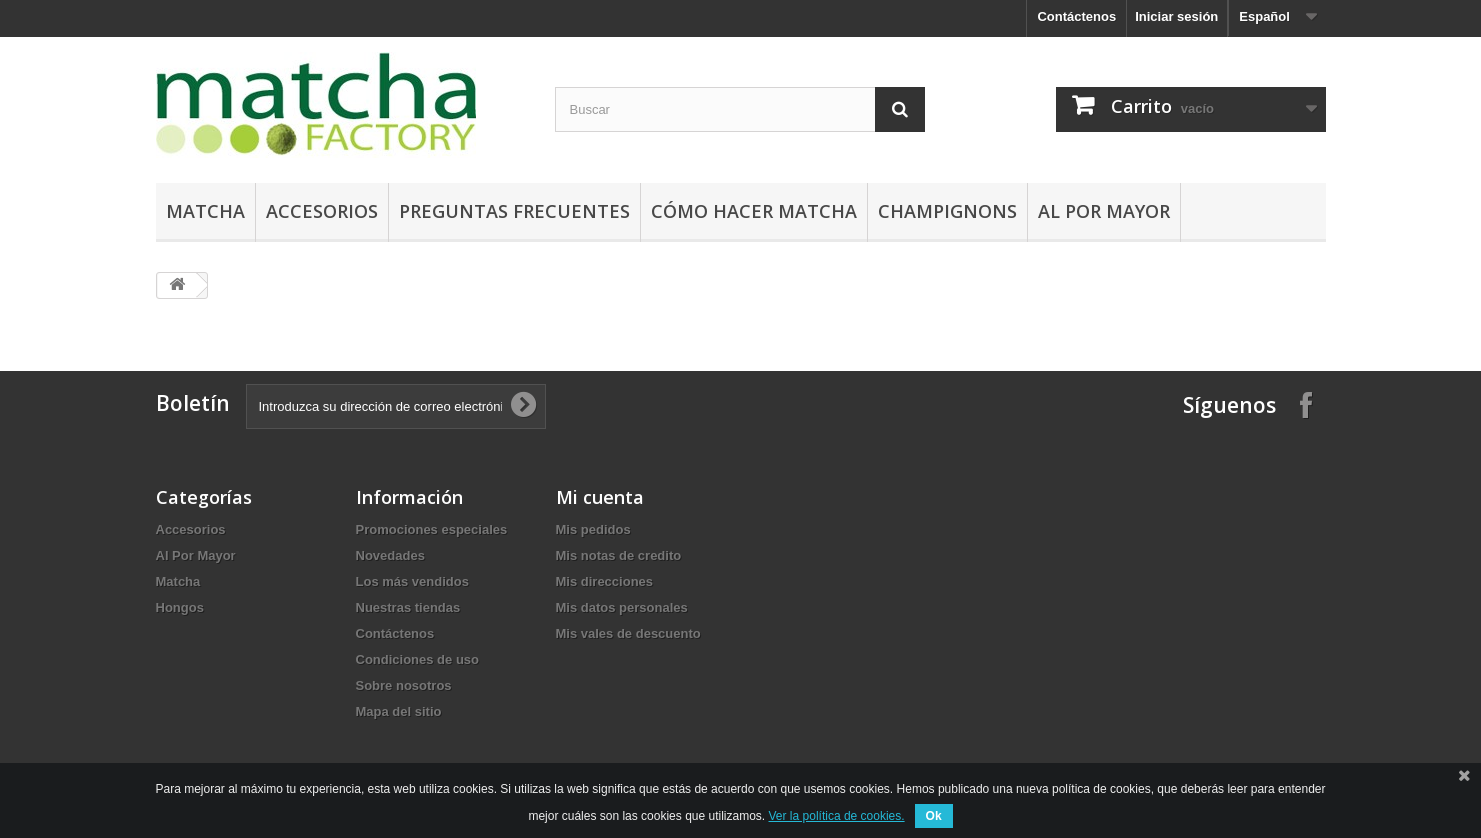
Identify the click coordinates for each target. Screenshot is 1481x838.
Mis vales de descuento (628, 633)
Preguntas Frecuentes (514, 211)
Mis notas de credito (619, 555)
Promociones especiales (432, 529)
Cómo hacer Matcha (754, 211)
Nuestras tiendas (408, 607)
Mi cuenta (600, 497)
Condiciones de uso (418, 659)
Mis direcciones (605, 581)
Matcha (205, 211)
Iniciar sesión (1176, 16)
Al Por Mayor (1104, 211)
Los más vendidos (412, 581)
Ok (934, 816)
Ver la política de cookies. (837, 816)
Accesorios (322, 211)
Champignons (947, 211)
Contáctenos (1076, 16)
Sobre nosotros (404, 685)
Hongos (180, 607)
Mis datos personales (622, 607)
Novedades (390, 555)
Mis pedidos (593, 529)
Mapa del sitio (399, 711)
